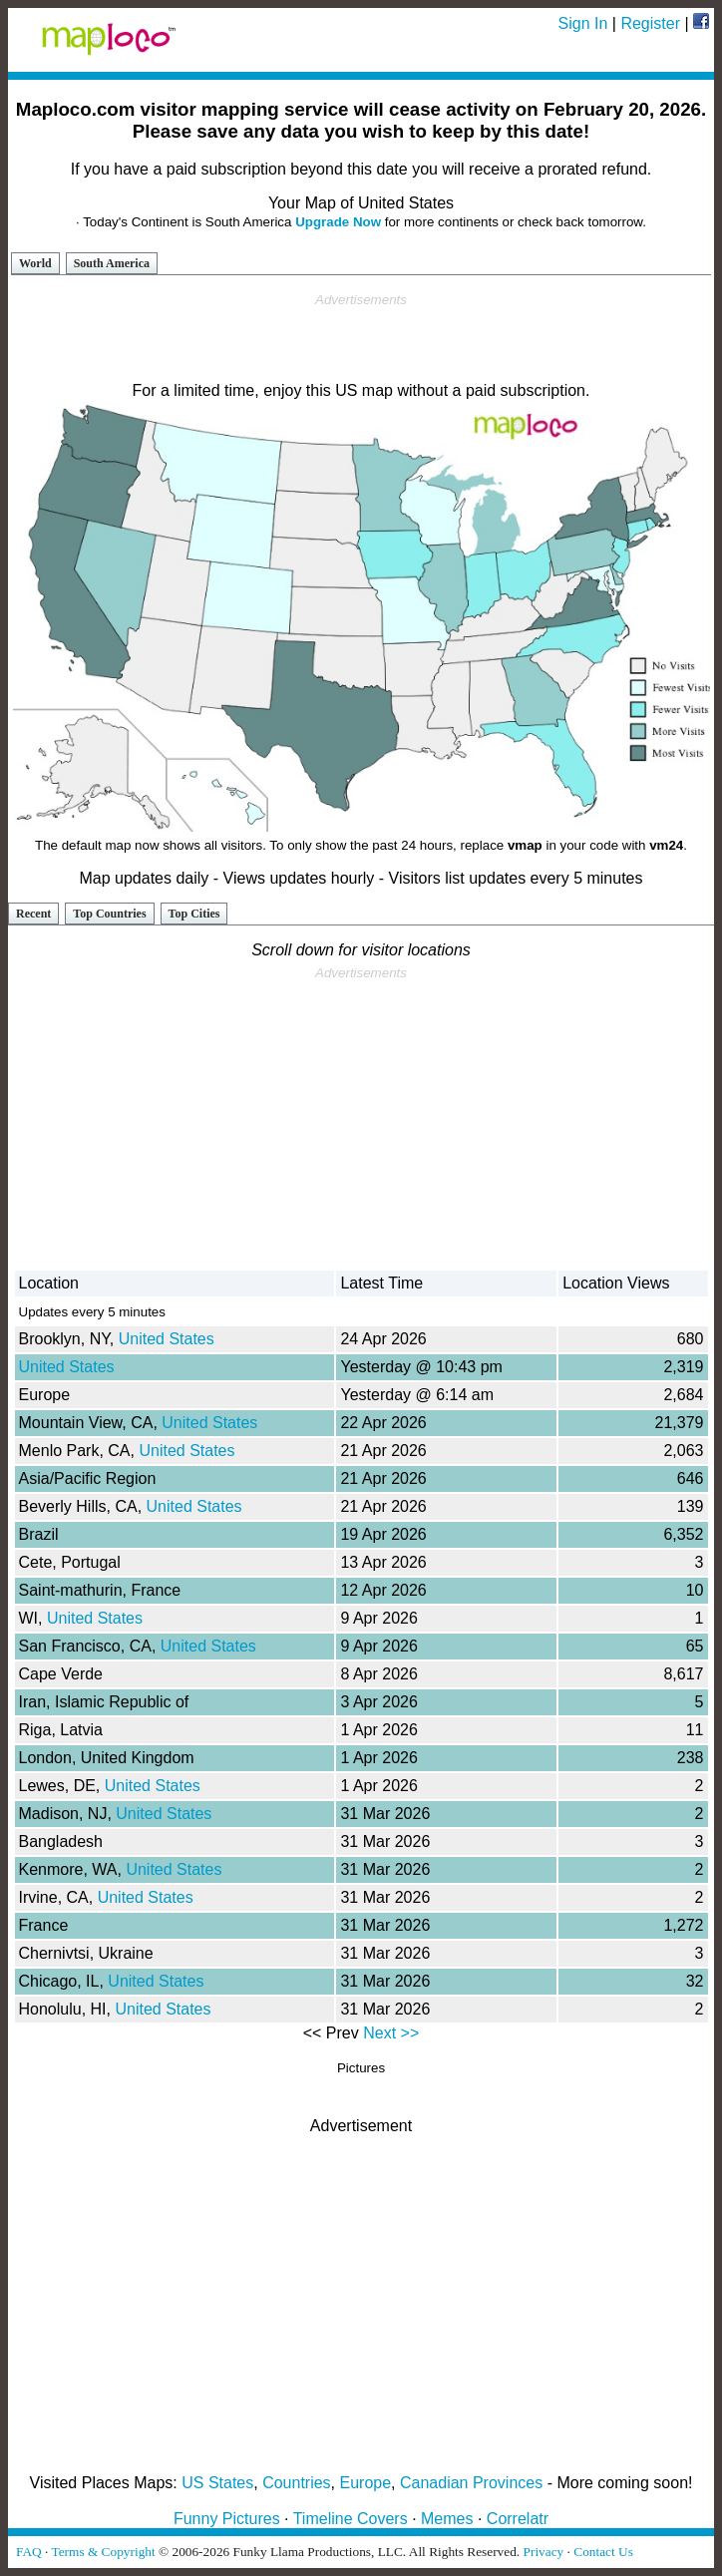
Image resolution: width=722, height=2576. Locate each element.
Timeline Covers (350, 2518)
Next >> (391, 2032)
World (35, 263)
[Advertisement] (361, 338)
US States (217, 2482)
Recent (33, 913)
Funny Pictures (227, 2518)
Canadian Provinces (471, 2482)
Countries (296, 2482)
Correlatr (517, 2518)
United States (166, 1338)
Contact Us (603, 2551)
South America (112, 263)
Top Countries (109, 913)
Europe (366, 2482)
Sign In (583, 23)
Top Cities (194, 913)
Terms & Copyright (103, 2551)
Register (650, 23)
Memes (447, 2518)
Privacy (544, 2551)
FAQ (29, 2551)
